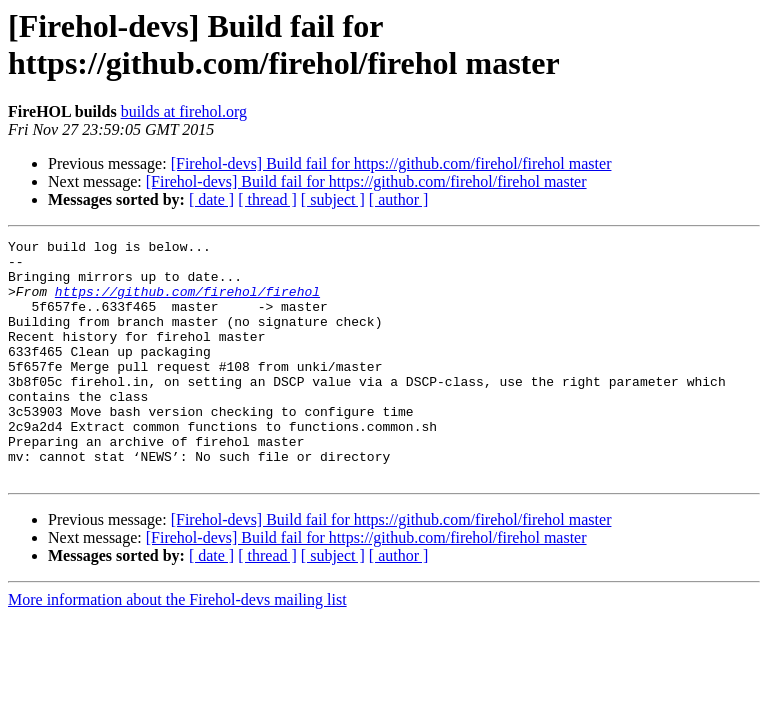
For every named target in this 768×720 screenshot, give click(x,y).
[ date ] (211, 199)
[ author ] (399, 199)
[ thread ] (267, 199)
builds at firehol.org (184, 111)
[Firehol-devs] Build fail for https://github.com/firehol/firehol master (391, 163)
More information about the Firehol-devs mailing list (177, 647)
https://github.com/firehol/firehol (187, 303)
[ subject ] (333, 199)
